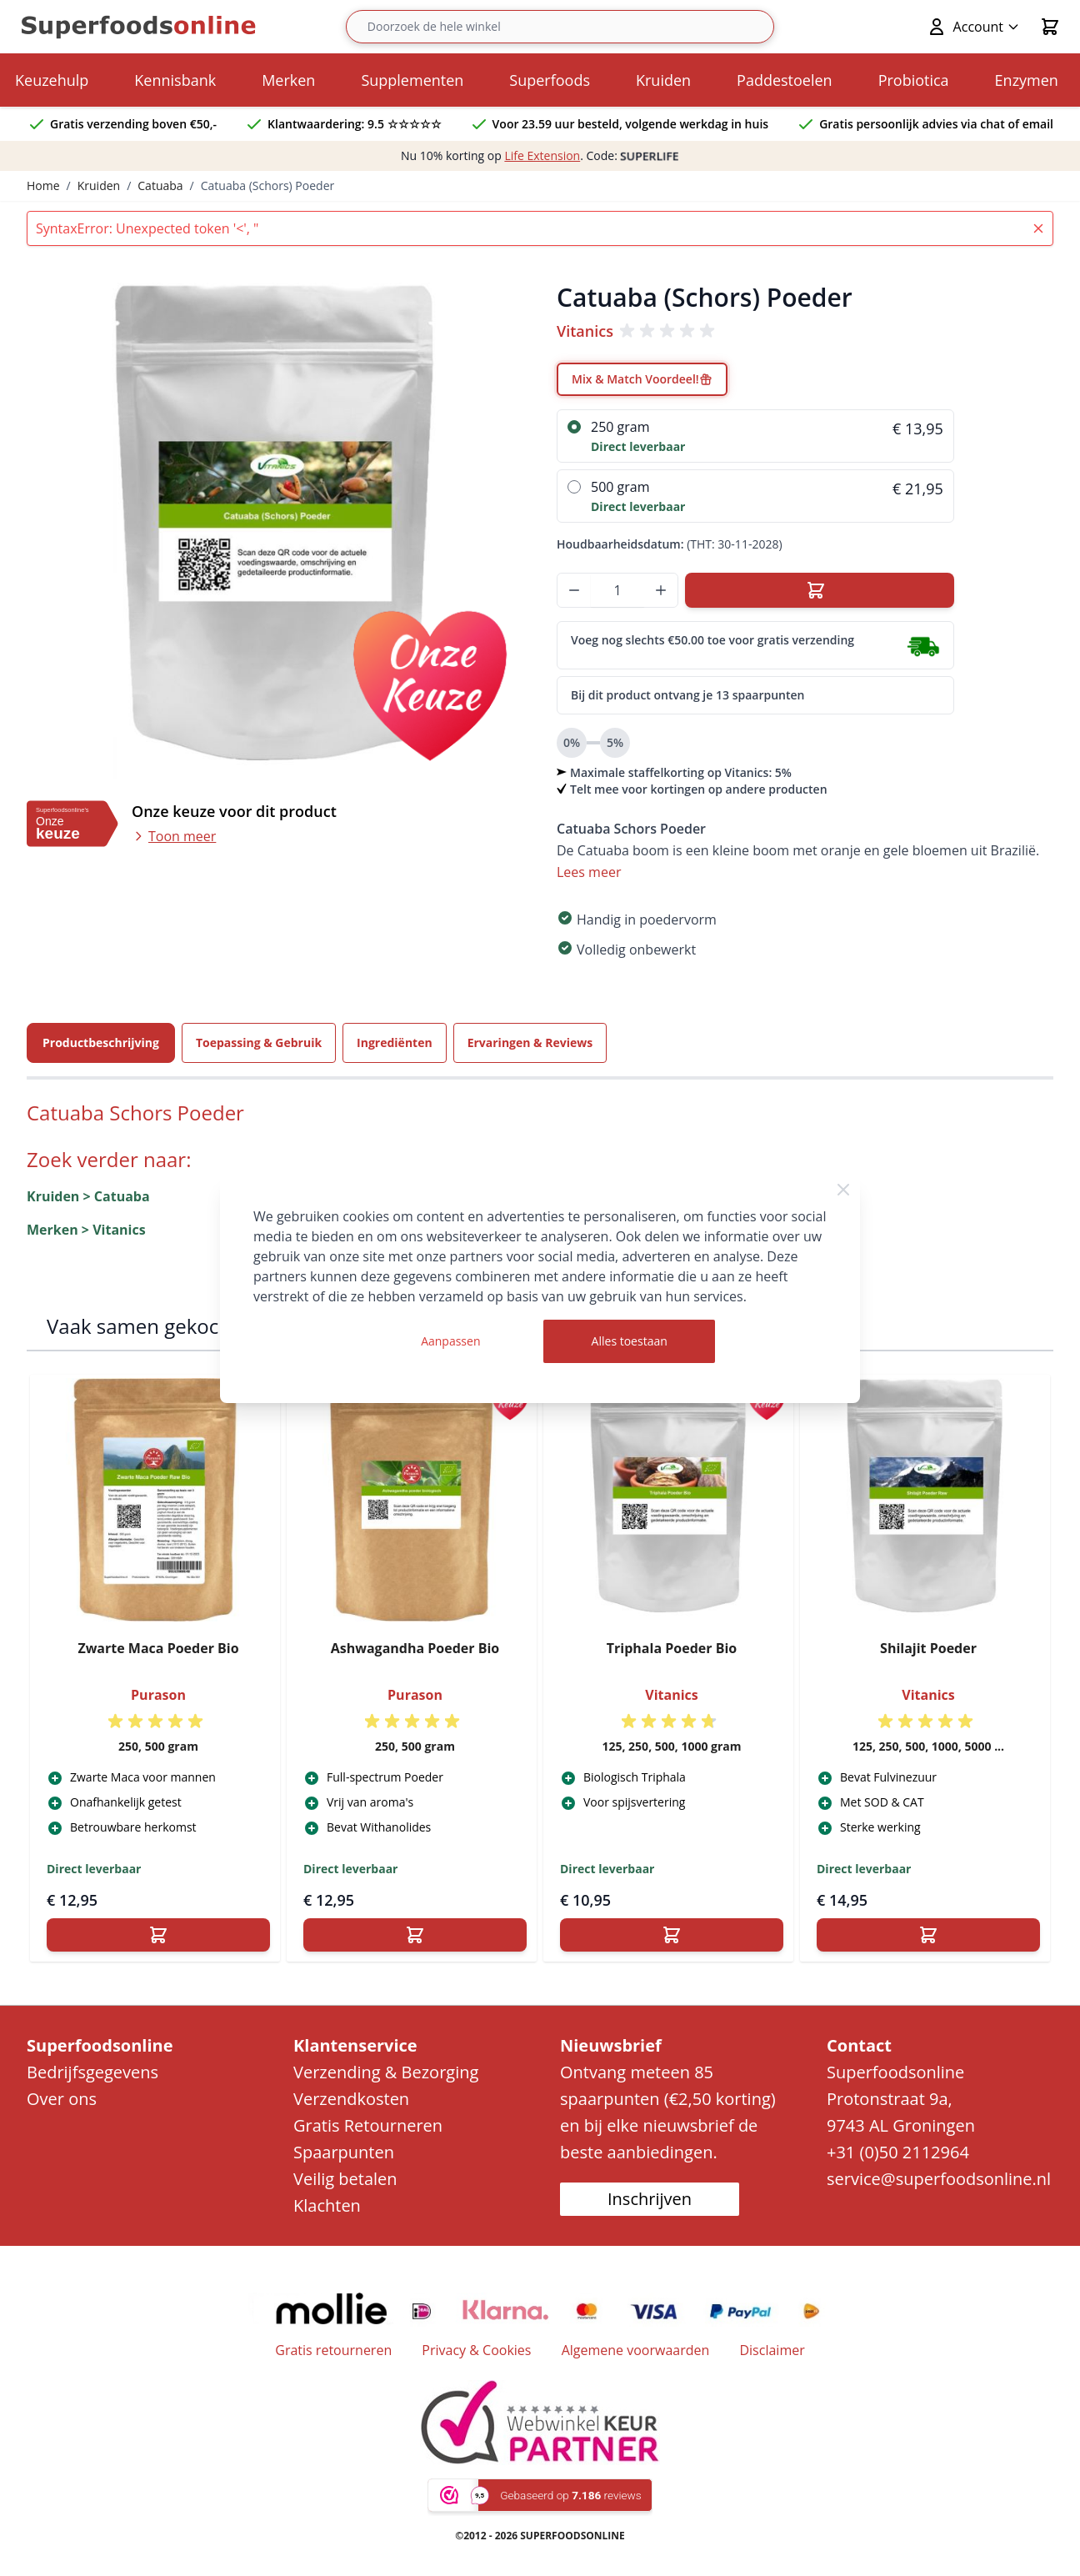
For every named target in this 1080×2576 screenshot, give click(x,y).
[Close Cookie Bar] (843, 1190)
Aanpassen (450, 1341)
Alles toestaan (630, 1341)
